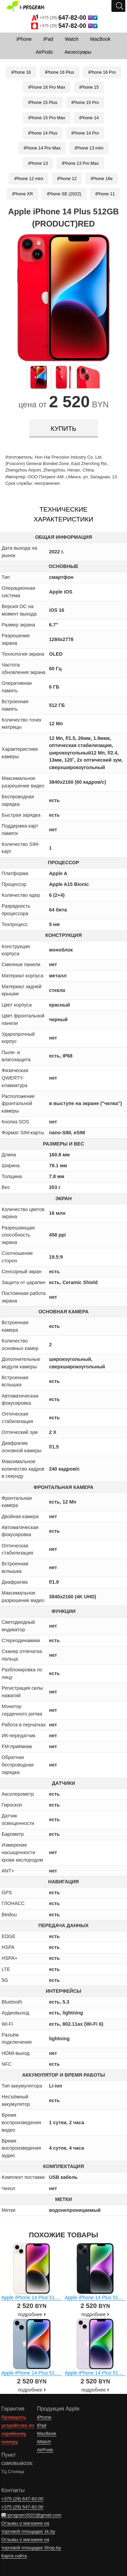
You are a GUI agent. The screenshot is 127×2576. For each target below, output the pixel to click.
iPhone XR (22, 193)
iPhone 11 (105, 193)
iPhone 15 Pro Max (46, 117)
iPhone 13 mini (89, 147)
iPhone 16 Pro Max (46, 87)
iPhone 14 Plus (42, 133)
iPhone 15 (89, 87)
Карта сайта (14, 2555)
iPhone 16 (21, 72)
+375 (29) (64, 17)
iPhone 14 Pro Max (42, 147)
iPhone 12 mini (28, 178)
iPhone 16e (102, 178)
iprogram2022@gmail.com (31, 2515)
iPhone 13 (38, 163)
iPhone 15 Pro (85, 102)
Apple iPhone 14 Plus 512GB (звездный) (45, 2297)
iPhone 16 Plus (59, 72)
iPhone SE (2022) (64, 193)
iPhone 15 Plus (42, 102)
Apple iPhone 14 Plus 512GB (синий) (41, 2373)
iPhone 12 (67, 178)
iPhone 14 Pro (85, 133)
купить (63, 428)
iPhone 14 (89, 117)
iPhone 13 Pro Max (80, 163)
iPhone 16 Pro (101, 72)
